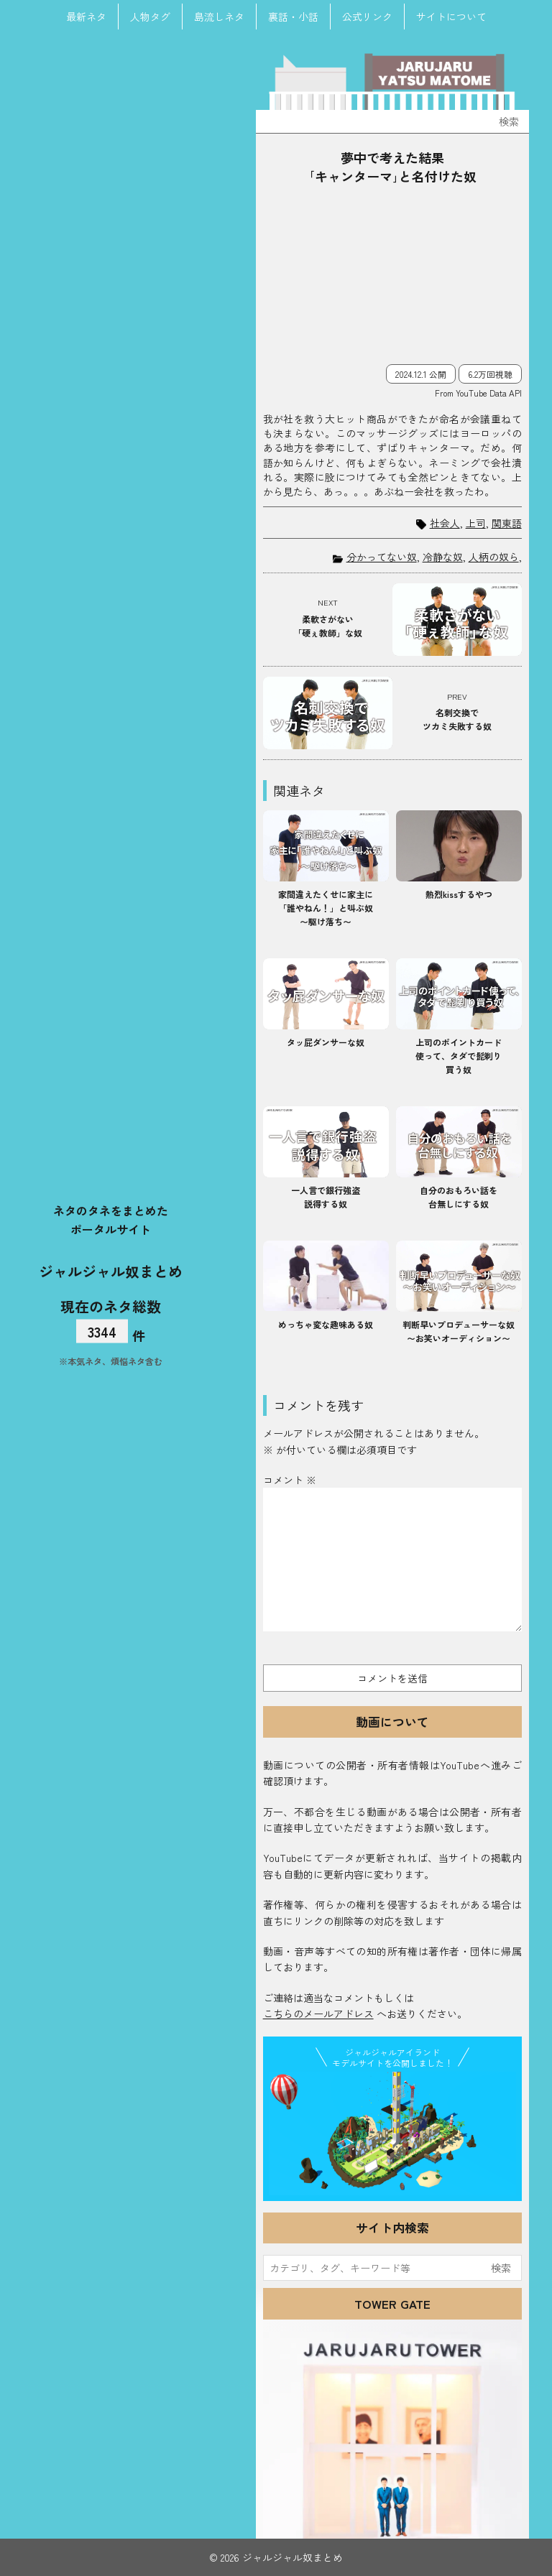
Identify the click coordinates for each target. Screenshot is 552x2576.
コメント (289, 1480)
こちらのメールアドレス (318, 2013)
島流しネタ (219, 16)
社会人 (445, 523)
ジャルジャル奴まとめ (111, 1270)
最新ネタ (86, 16)
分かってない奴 (381, 557)
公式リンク (367, 16)
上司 (476, 523)
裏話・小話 (293, 16)
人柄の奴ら (494, 557)
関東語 (507, 523)
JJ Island (392, 2133)
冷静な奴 (443, 557)
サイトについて (451, 16)
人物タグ (150, 16)
